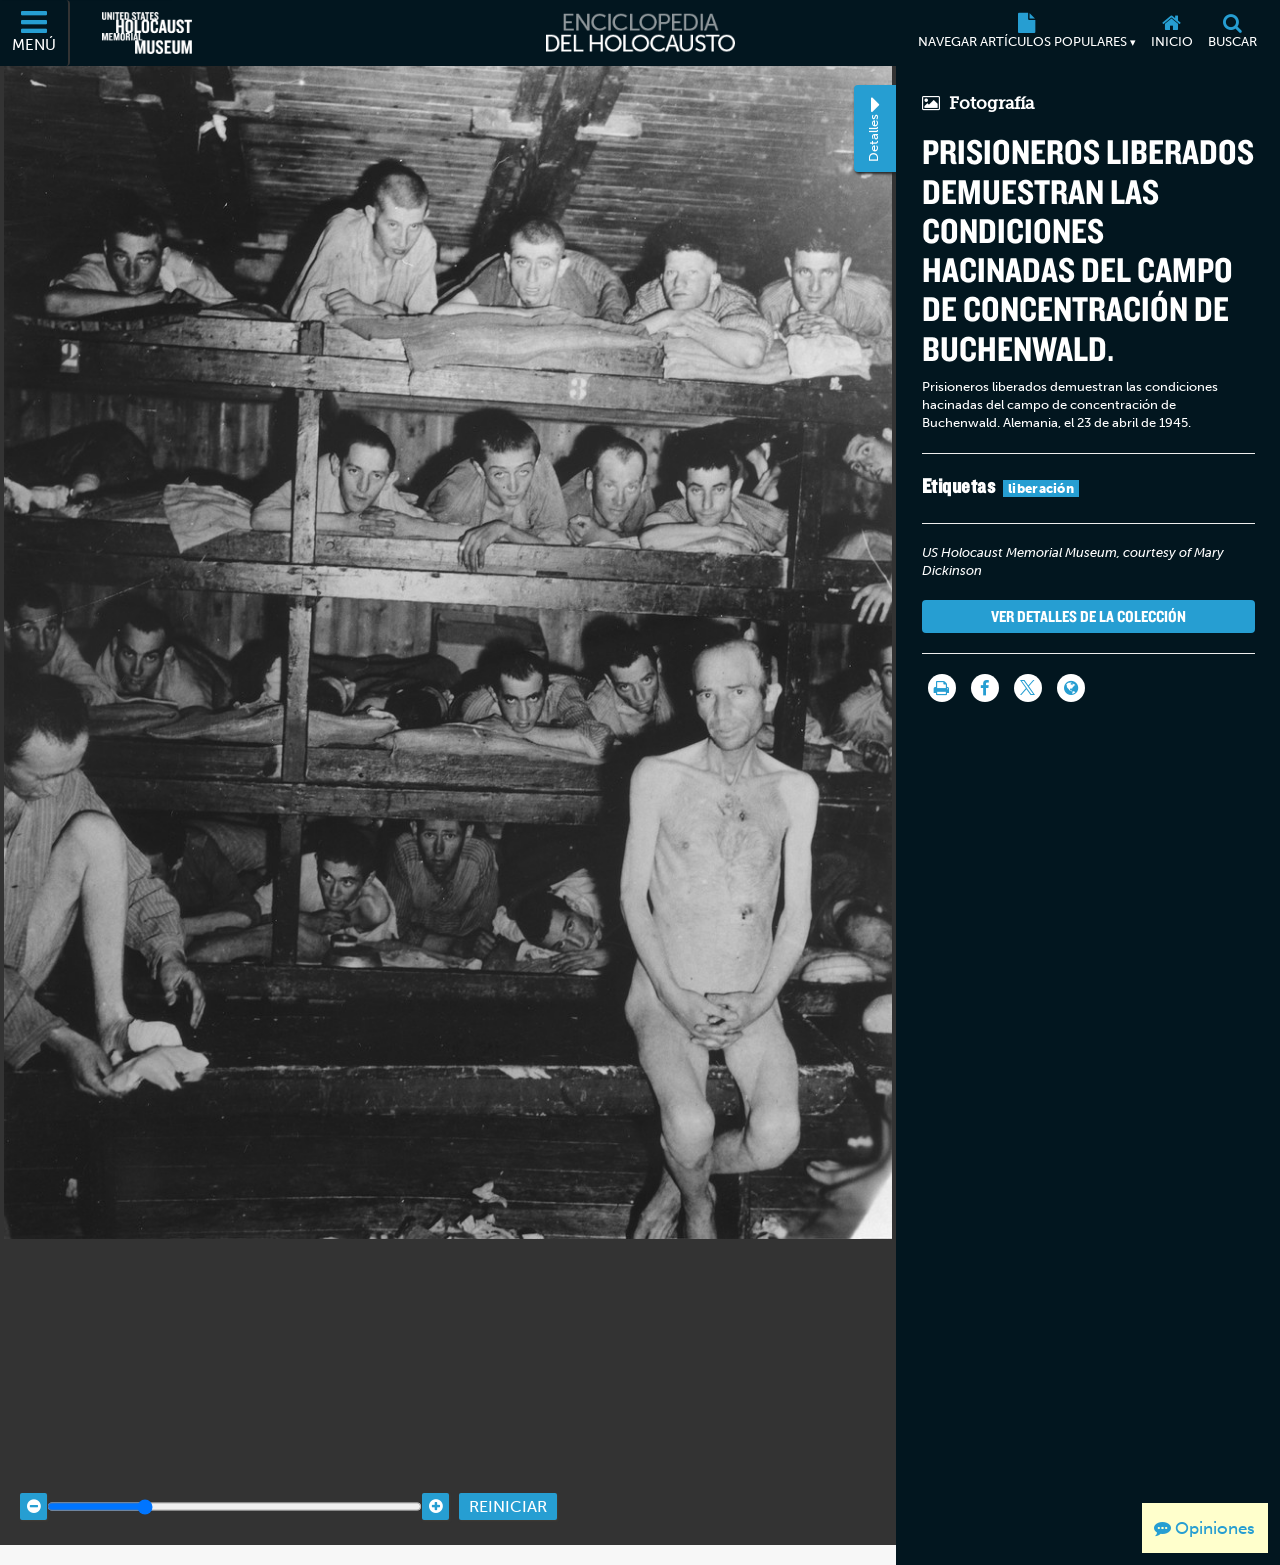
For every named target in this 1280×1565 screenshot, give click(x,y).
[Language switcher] (1071, 688)
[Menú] (35, 33)
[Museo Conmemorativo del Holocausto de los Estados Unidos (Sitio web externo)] (147, 33)
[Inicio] (1171, 33)
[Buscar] (1232, 33)
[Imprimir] (942, 688)
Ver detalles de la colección (1088, 616)
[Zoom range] (234, 1487)
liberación (1041, 488)
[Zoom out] (33, 1487)
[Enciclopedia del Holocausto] (640, 33)
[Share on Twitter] (1028, 688)
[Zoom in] (435, 1487)
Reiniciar (508, 1487)
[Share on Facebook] (985, 688)
